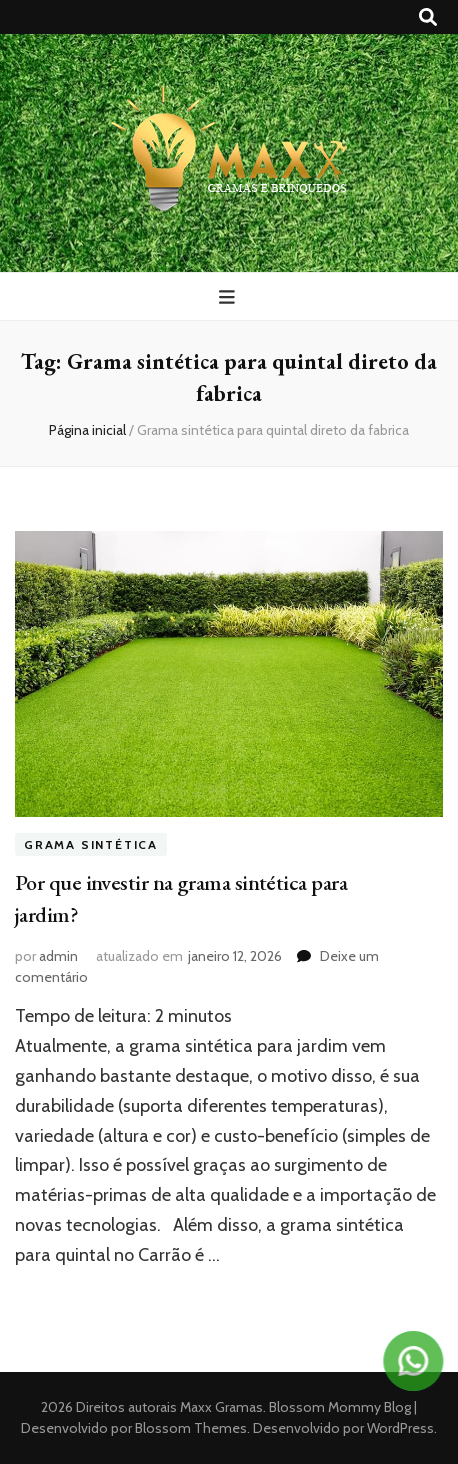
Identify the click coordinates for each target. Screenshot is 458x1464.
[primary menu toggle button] (229, 297)
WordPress (400, 1428)
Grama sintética (91, 844)
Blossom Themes (189, 1428)
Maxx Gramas (221, 1407)
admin (58, 956)
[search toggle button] (428, 17)
